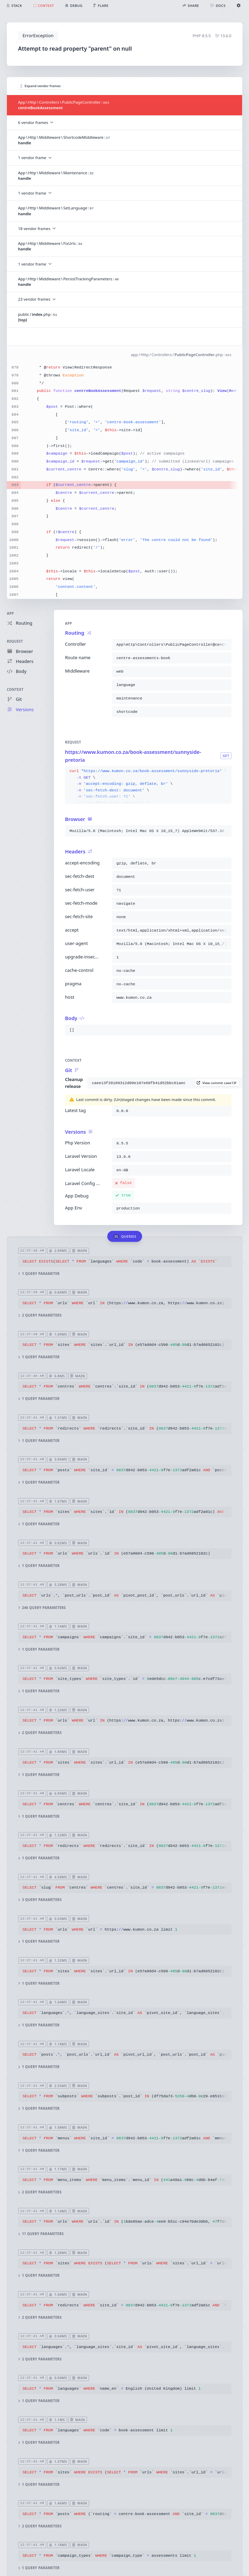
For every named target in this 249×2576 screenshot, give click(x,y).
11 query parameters (41, 2234)
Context (15, 689)
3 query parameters (40, 1900)
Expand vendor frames (40, 86)
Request (15, 641)
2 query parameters (40, 1315)
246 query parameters (42, 1607)
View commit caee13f (216, 1083)
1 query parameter (38, 1273)
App (10, 613)
